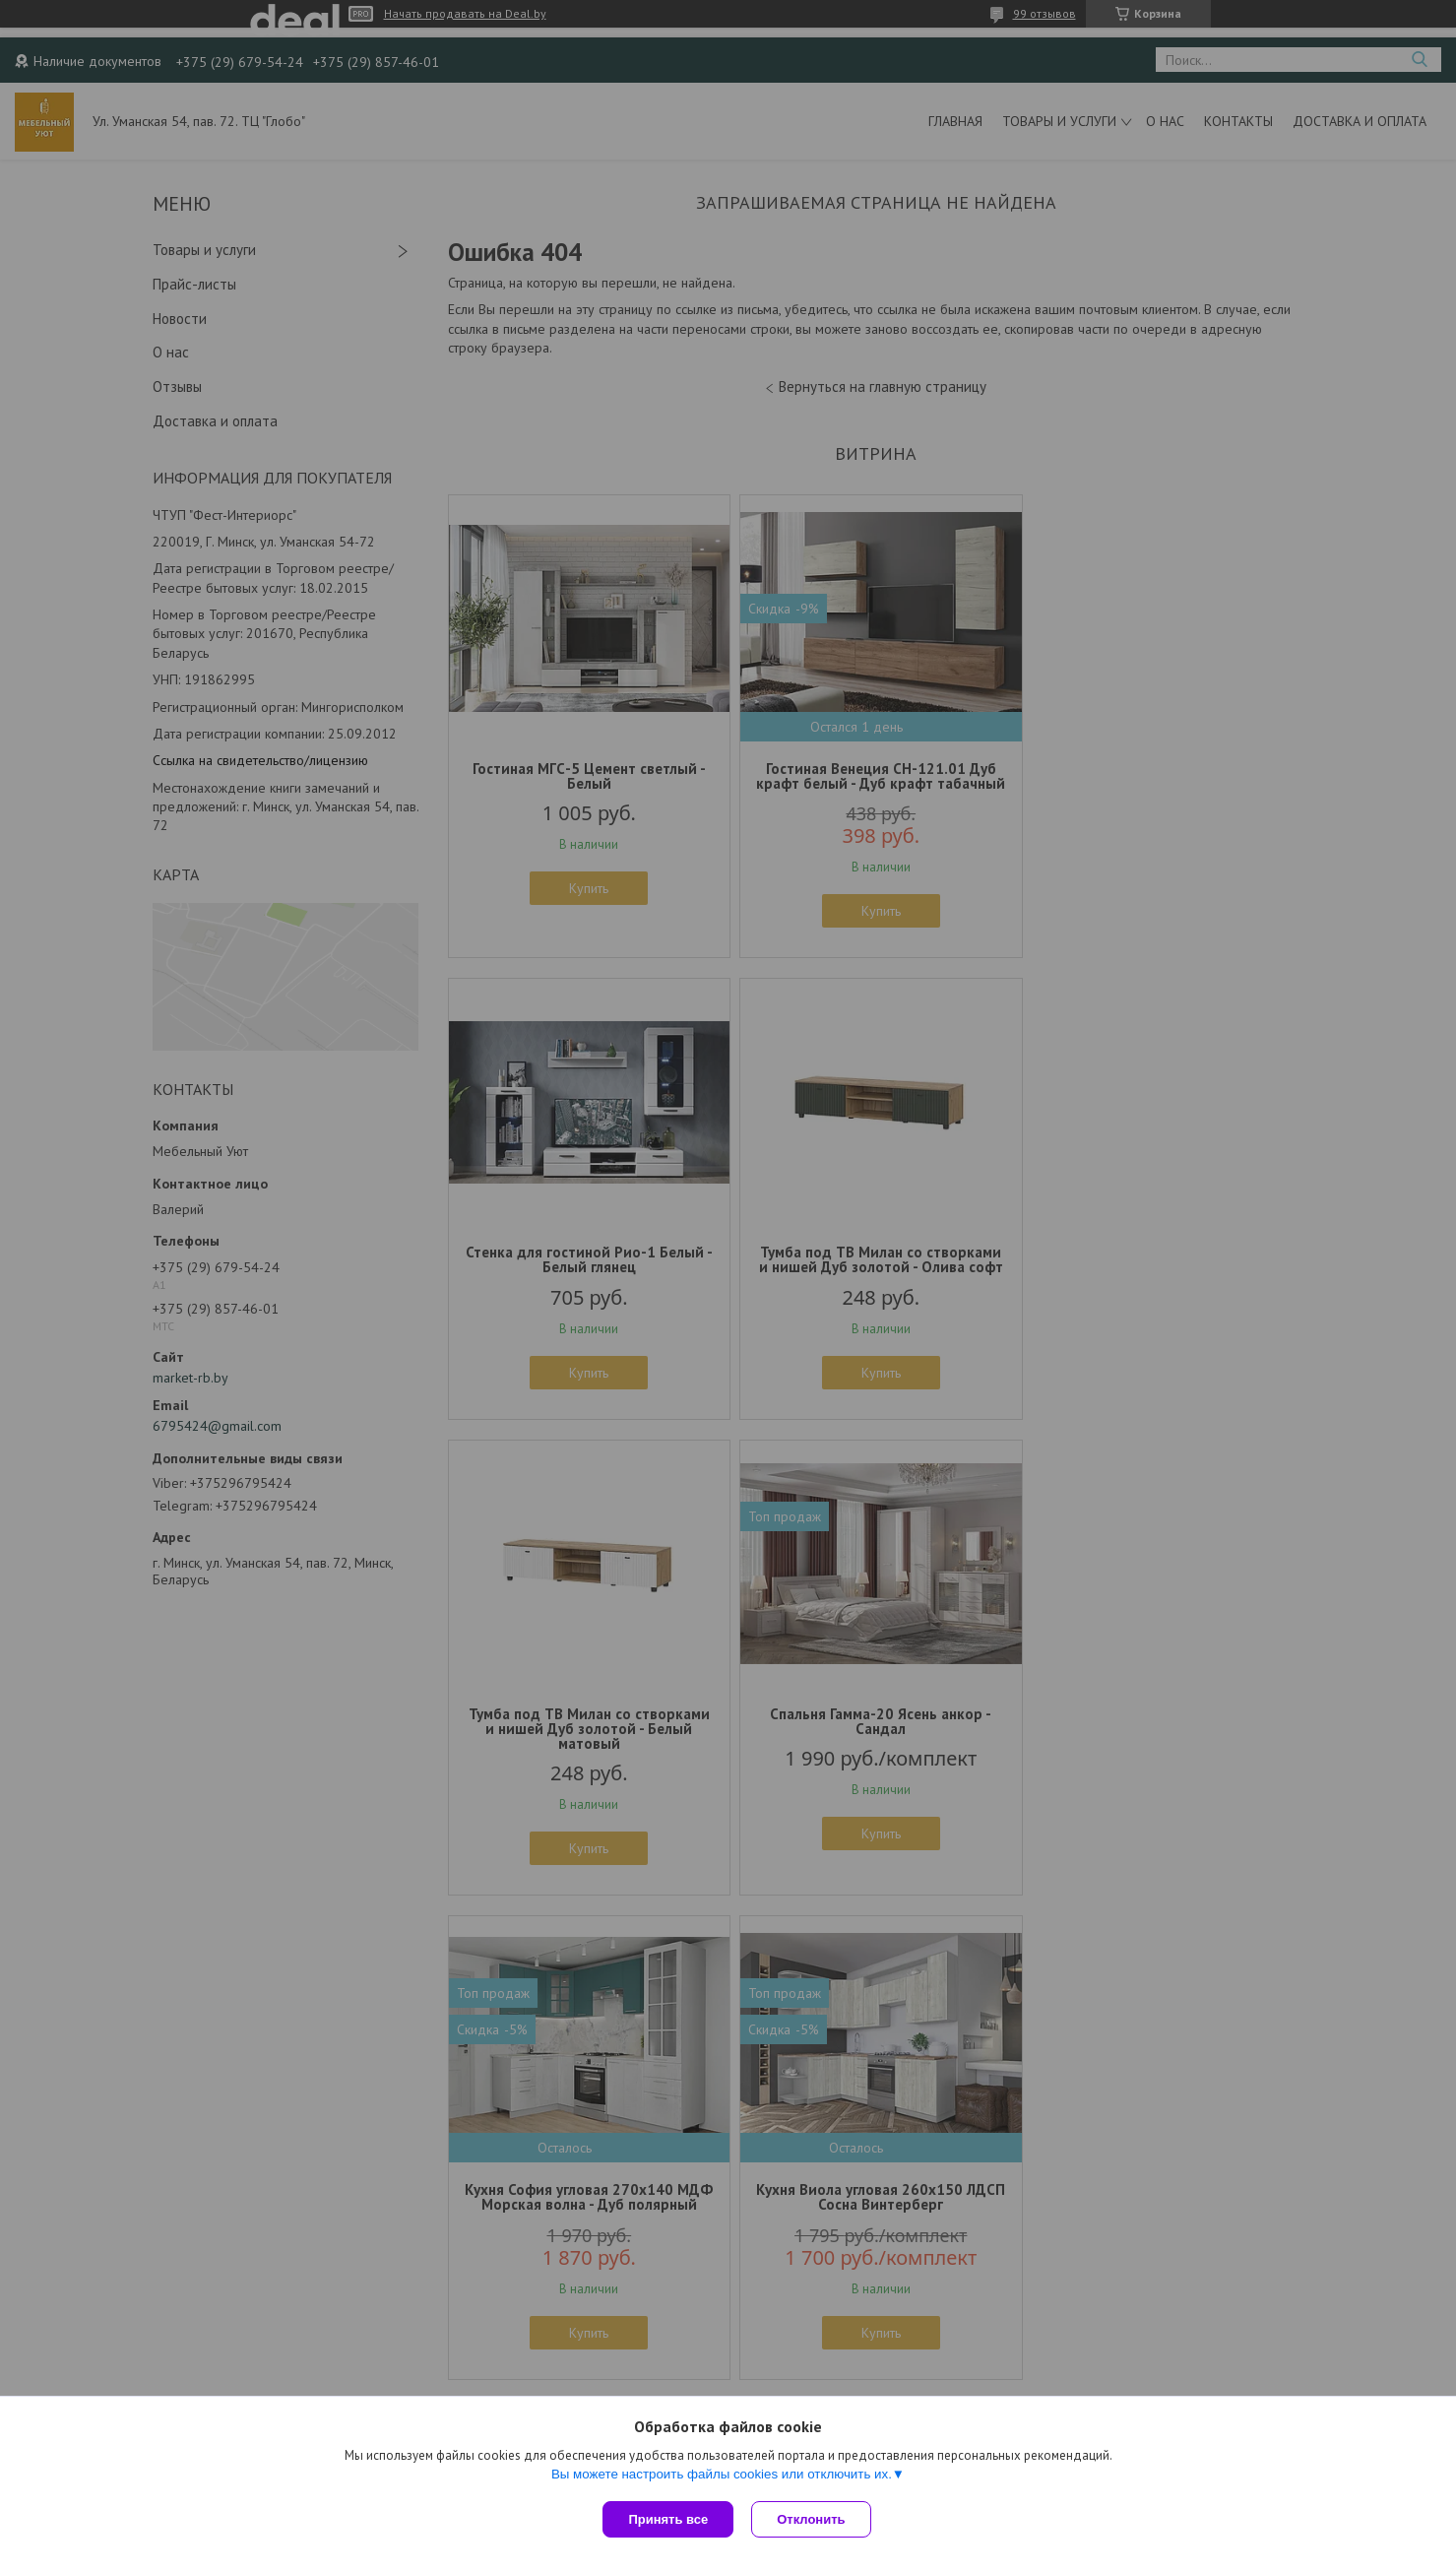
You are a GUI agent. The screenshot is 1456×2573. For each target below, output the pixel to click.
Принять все (668, 2519)
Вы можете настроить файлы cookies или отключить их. (721, 2476)
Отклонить (813, 2519)
